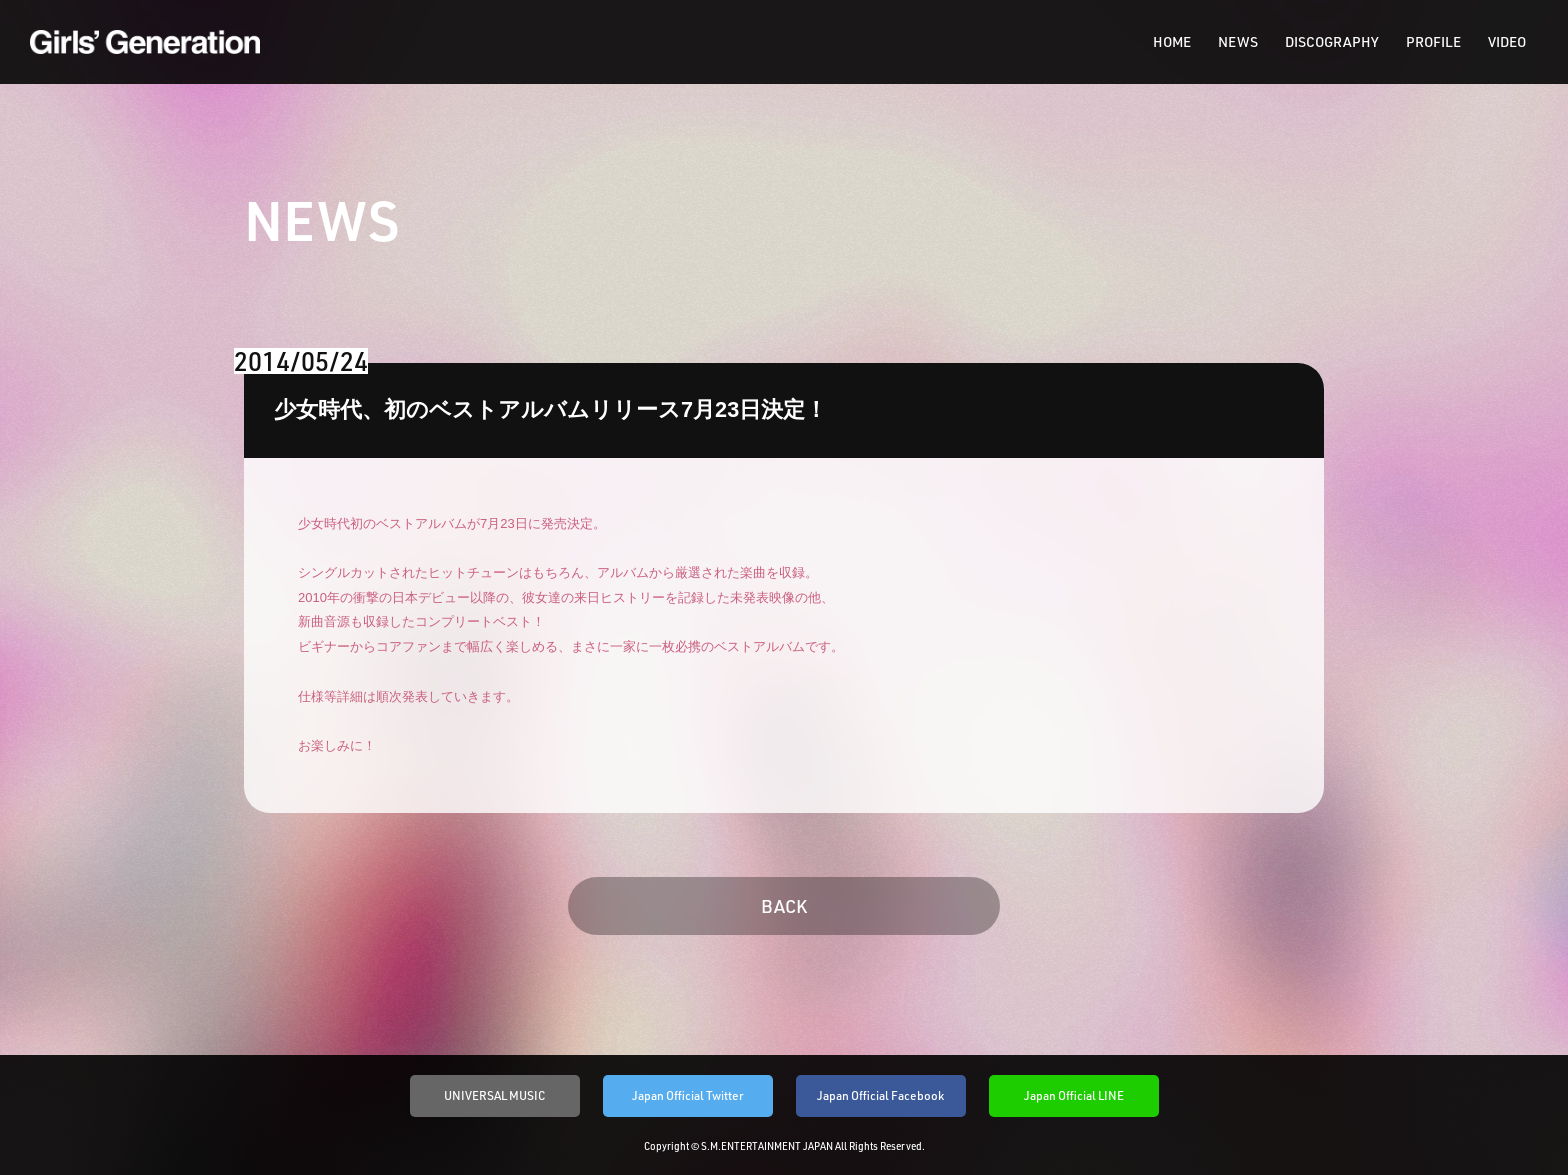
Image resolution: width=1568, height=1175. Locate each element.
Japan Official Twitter (688, 1095)
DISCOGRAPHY (1332, 42)
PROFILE (1433, 42)
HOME (1172, 42)
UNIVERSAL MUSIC (495, 1095)
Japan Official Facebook (880, 1095)
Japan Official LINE (1074, 1095)
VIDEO (1507, 42)
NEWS (1238, 42)
